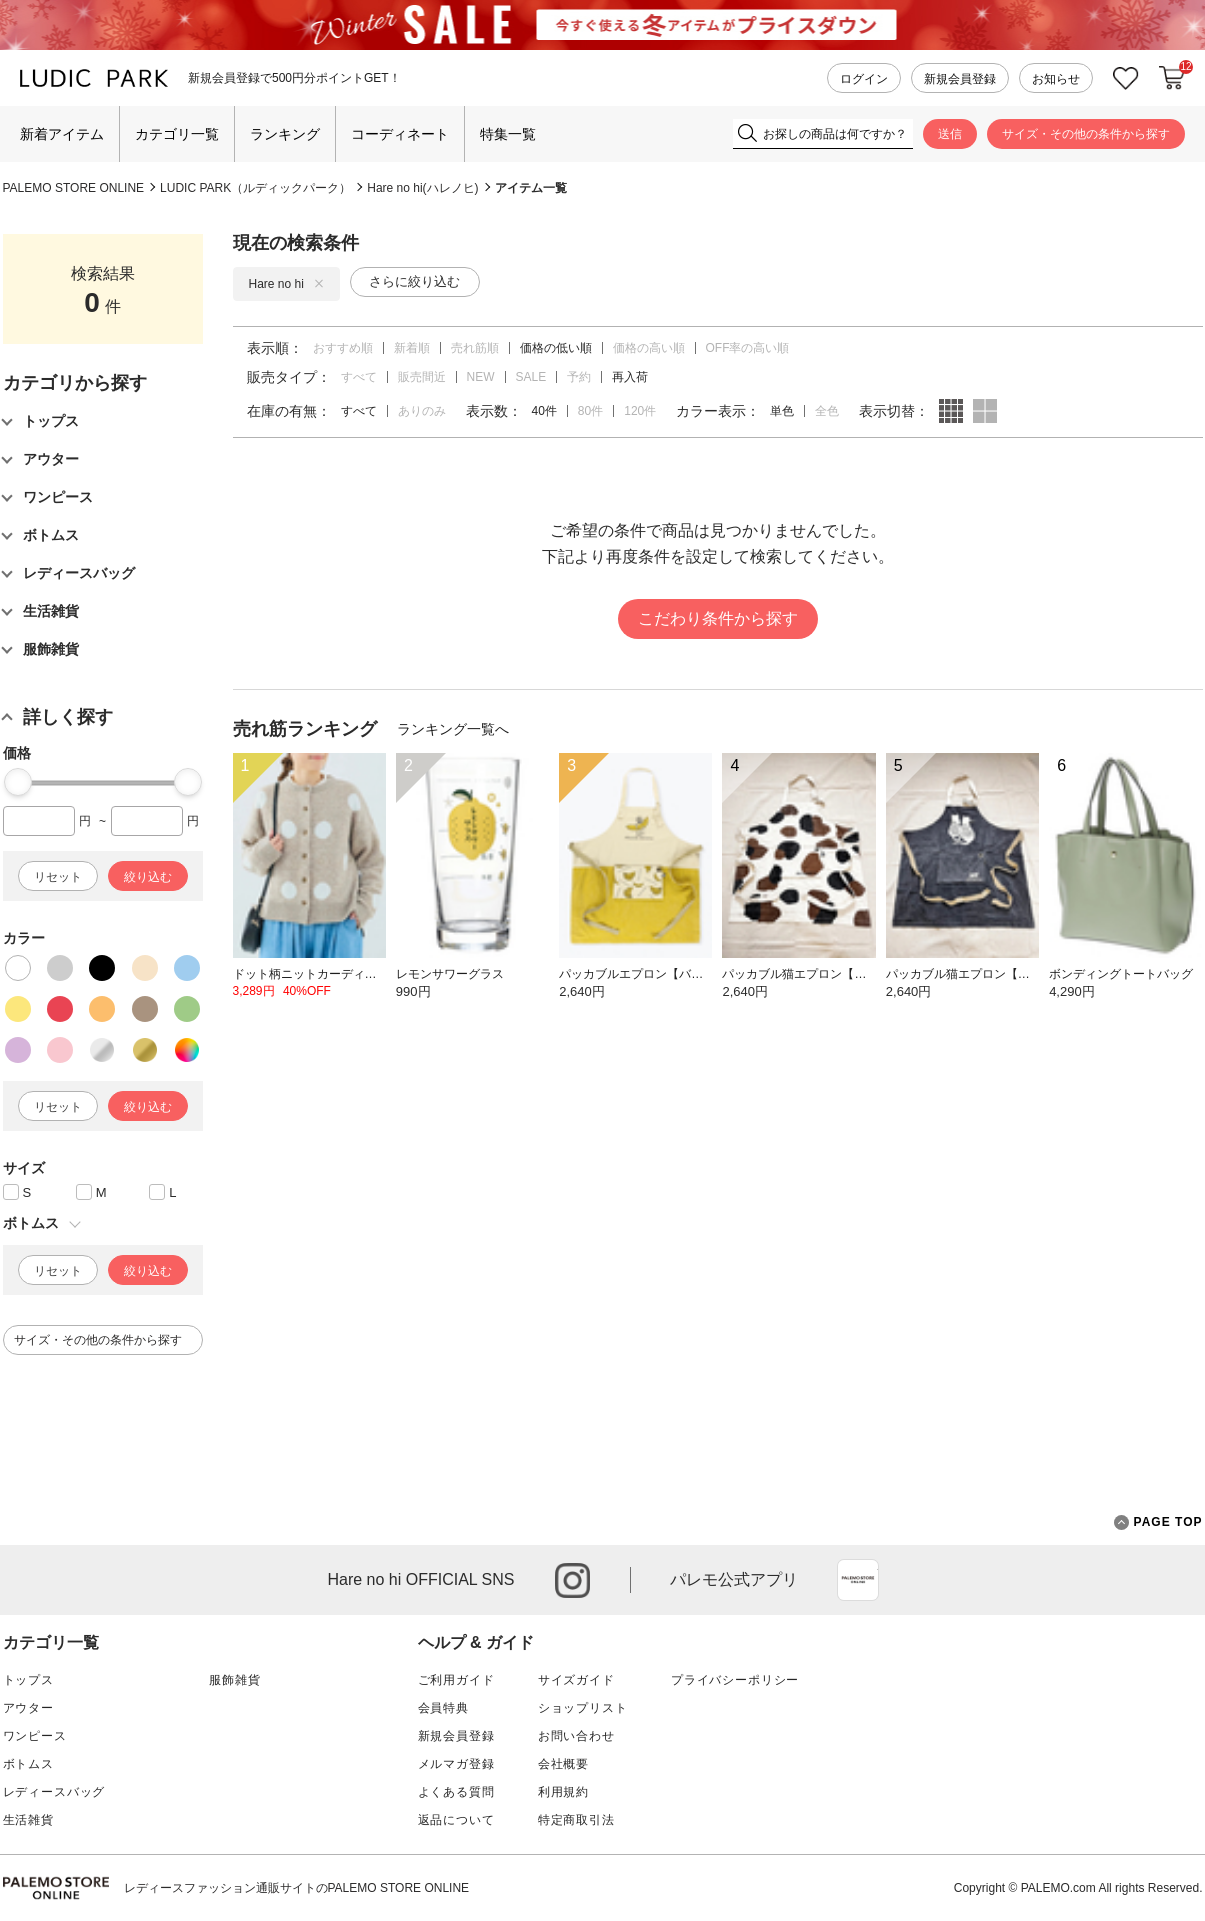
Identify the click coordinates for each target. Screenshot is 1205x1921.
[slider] (18, 782)
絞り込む (148, 877)
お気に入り (1126, 78)
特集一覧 (508, 134)
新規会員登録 (960, 79)
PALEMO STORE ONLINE (74, 188)
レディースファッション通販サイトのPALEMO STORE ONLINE (297, 1888)
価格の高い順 (649, 348)
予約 (579, 377)
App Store (858, 1580)
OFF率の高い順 (748, 348)
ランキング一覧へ (453, 729)
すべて (359, 377)
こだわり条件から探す (718, 618)
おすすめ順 (343, 348)
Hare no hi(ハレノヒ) (422, 188)
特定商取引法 (576, 1820)
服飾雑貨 (234, 1680)
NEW (481, 377)
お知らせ (1056, 79)
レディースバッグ (54, 1792)
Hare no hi (286, 284)
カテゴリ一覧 (177, 134)
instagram (572, 1580)
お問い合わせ (576, 1736)
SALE (531, 377)
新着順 (412, 348)
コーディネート (400, 134)
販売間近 (422, 377)
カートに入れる (1172, 78)
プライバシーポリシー (735, 1680)
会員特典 (443, 1708)
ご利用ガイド (456, 1680)
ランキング (285, 134)
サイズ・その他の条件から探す (1086, 134)
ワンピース (35, 1736)
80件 (590, 411)
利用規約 (563, 1792)
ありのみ (422, 411)
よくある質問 (456, 1792)
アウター (28, 1708)
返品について (456, 1820)
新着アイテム (62, 134)
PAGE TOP (1158, 1522)
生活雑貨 (28, 1820)
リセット (58, 877)
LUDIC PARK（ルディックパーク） (255, 188)
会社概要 (563, 1764)
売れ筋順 (475, 348)
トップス (28, 1680)
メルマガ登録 (456, 1764)
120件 (640, 411)
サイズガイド (576, 1680)
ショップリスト (583, 1708)
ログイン (864, 79)
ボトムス (28, 1764)
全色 (827, 411)
